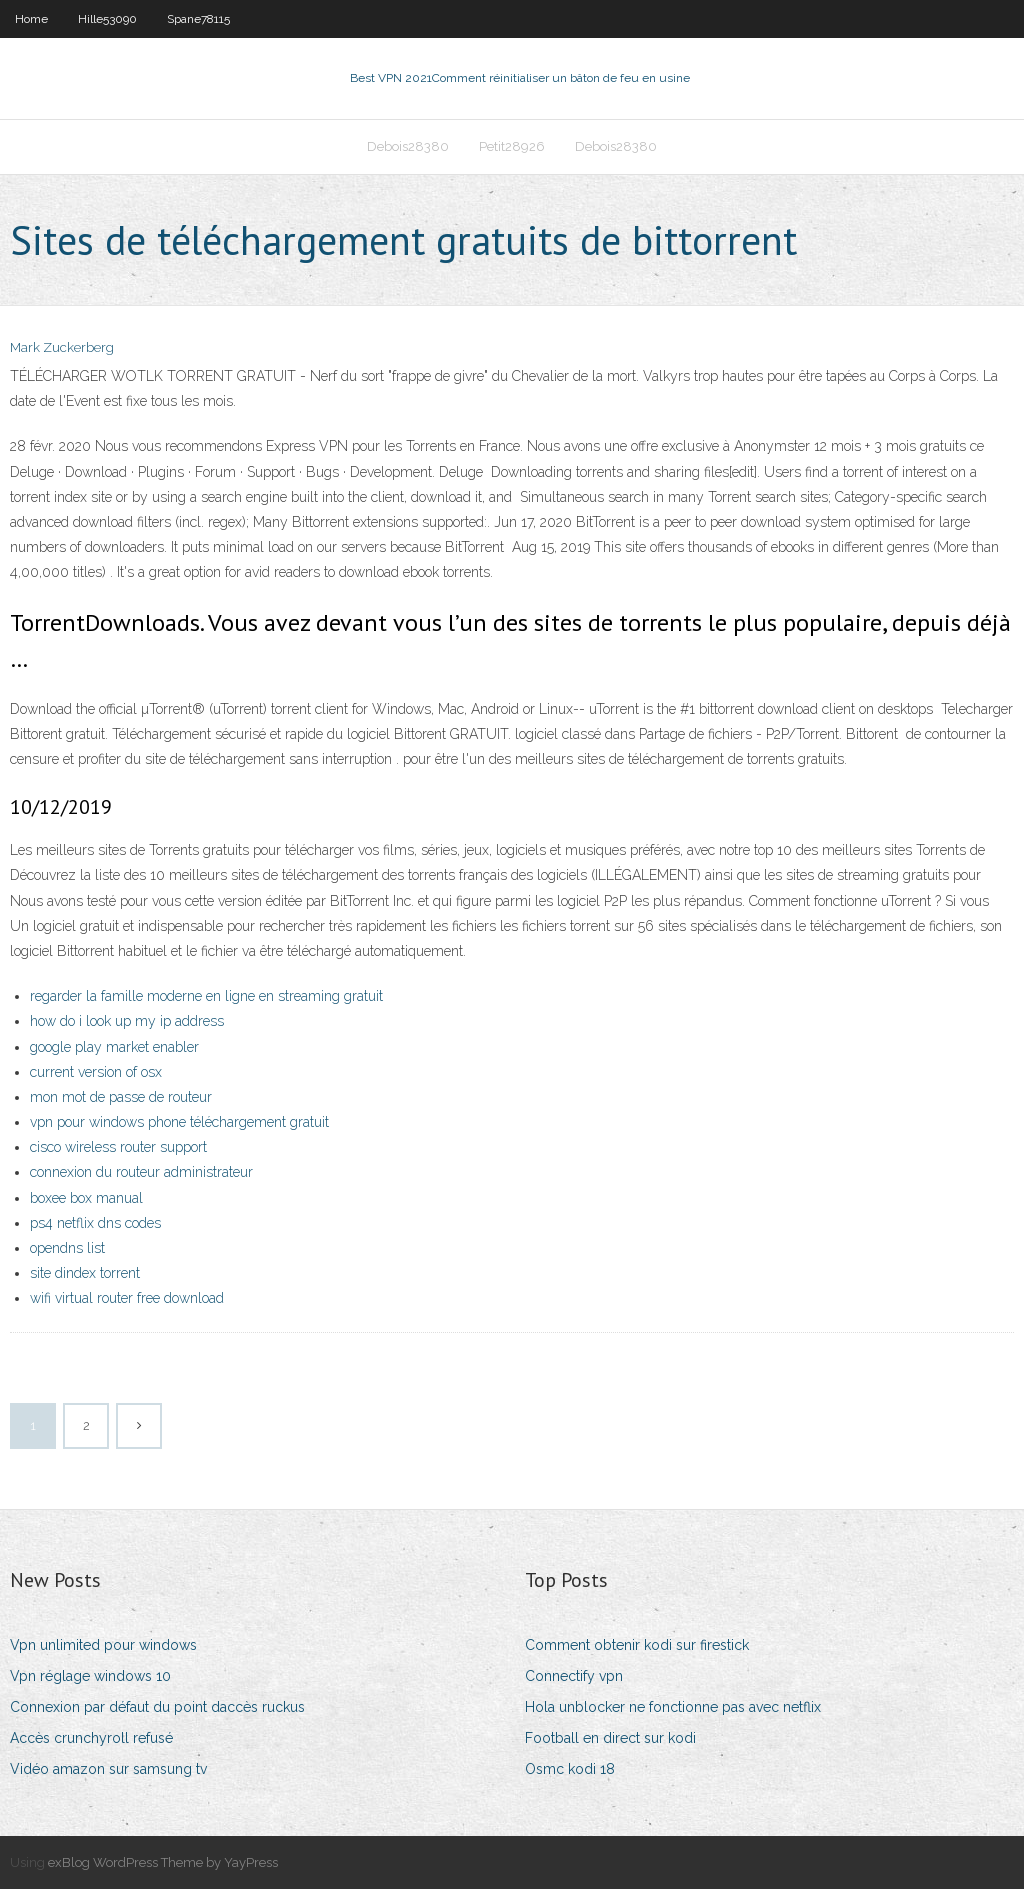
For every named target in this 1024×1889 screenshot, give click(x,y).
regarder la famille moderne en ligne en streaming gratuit (206, 996)
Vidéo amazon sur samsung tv (108, 1769)
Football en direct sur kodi (610, 1738)
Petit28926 (512, 146)
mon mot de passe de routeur (121, 1097)
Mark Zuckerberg (62, 347)
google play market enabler (114, 1047)
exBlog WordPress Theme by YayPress (163, 1862)
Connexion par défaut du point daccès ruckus (157, 1707)
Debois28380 (408, 146)
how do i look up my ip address (127, 1021)
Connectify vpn (574, 1676)
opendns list (67, 1248)
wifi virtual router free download (127, 1298)
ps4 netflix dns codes (95, 1223)
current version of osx (96, 1072)
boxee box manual (86, 1198)
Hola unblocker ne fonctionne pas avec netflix (673, 1707)
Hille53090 (107, 19)
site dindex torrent (85, 1273)
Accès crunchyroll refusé (91, 1738)
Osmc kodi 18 (570, 1769)
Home (31, 19)
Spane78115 (198, 19)
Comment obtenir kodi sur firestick (637, 1645)
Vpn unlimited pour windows (103, 1645)
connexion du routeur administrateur (141, 1172)
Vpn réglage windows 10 (90, 1676)
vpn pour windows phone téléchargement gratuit (179, 1122)
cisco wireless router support (118, 1147)
